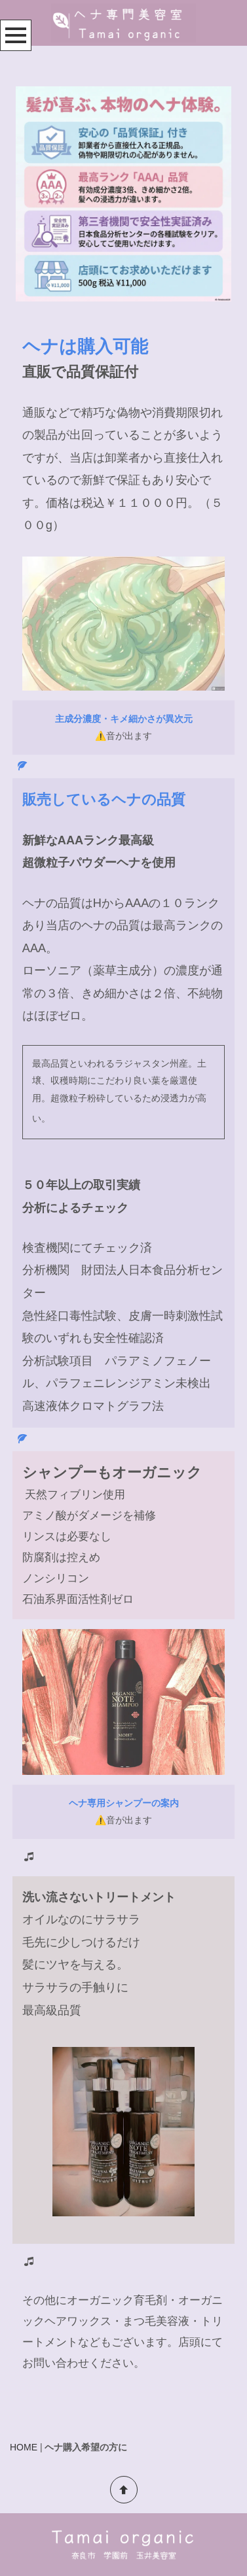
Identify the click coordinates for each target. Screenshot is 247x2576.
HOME (23, 2447)
